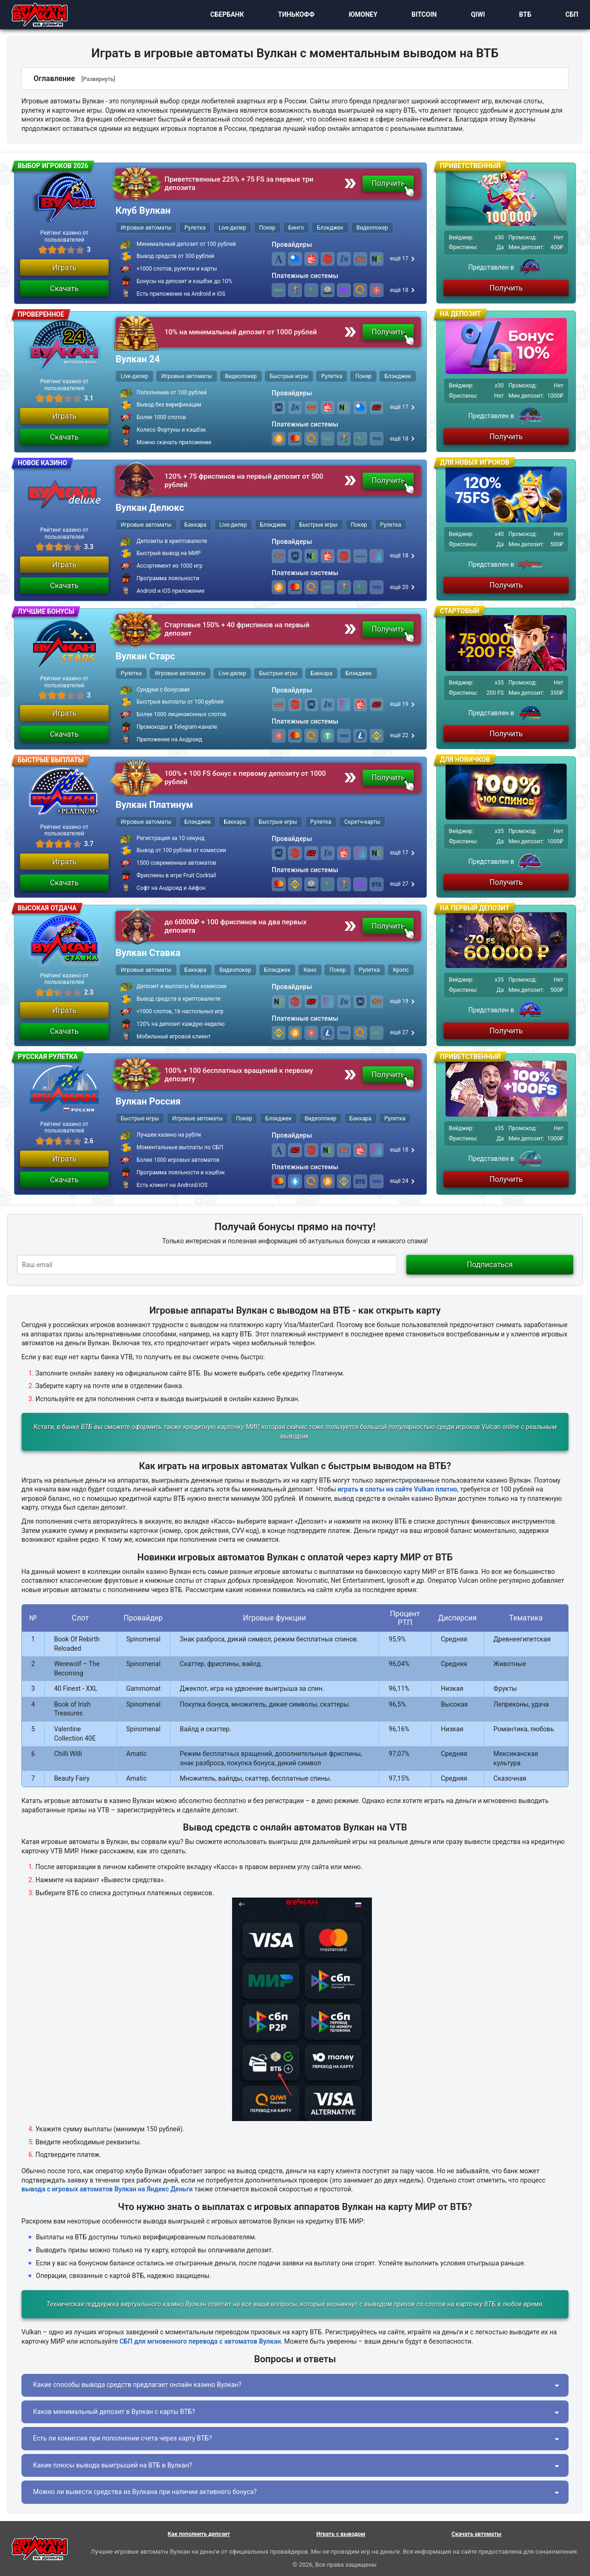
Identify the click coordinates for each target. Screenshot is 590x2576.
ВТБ (518, 15)
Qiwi (471, 15)
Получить (388, 183)
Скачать (64, 288)
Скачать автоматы (476, 2534)
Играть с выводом (340, 2534)
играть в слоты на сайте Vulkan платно (397, 1489)
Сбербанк (220, 15)
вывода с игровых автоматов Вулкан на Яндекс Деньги (106, 2189)
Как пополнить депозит (199, 2534)
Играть (64, 267)
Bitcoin (417, 15)
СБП (564, 15)
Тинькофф (289, 15)
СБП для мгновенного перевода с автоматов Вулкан (200, 2341)
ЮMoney (356, 15)
